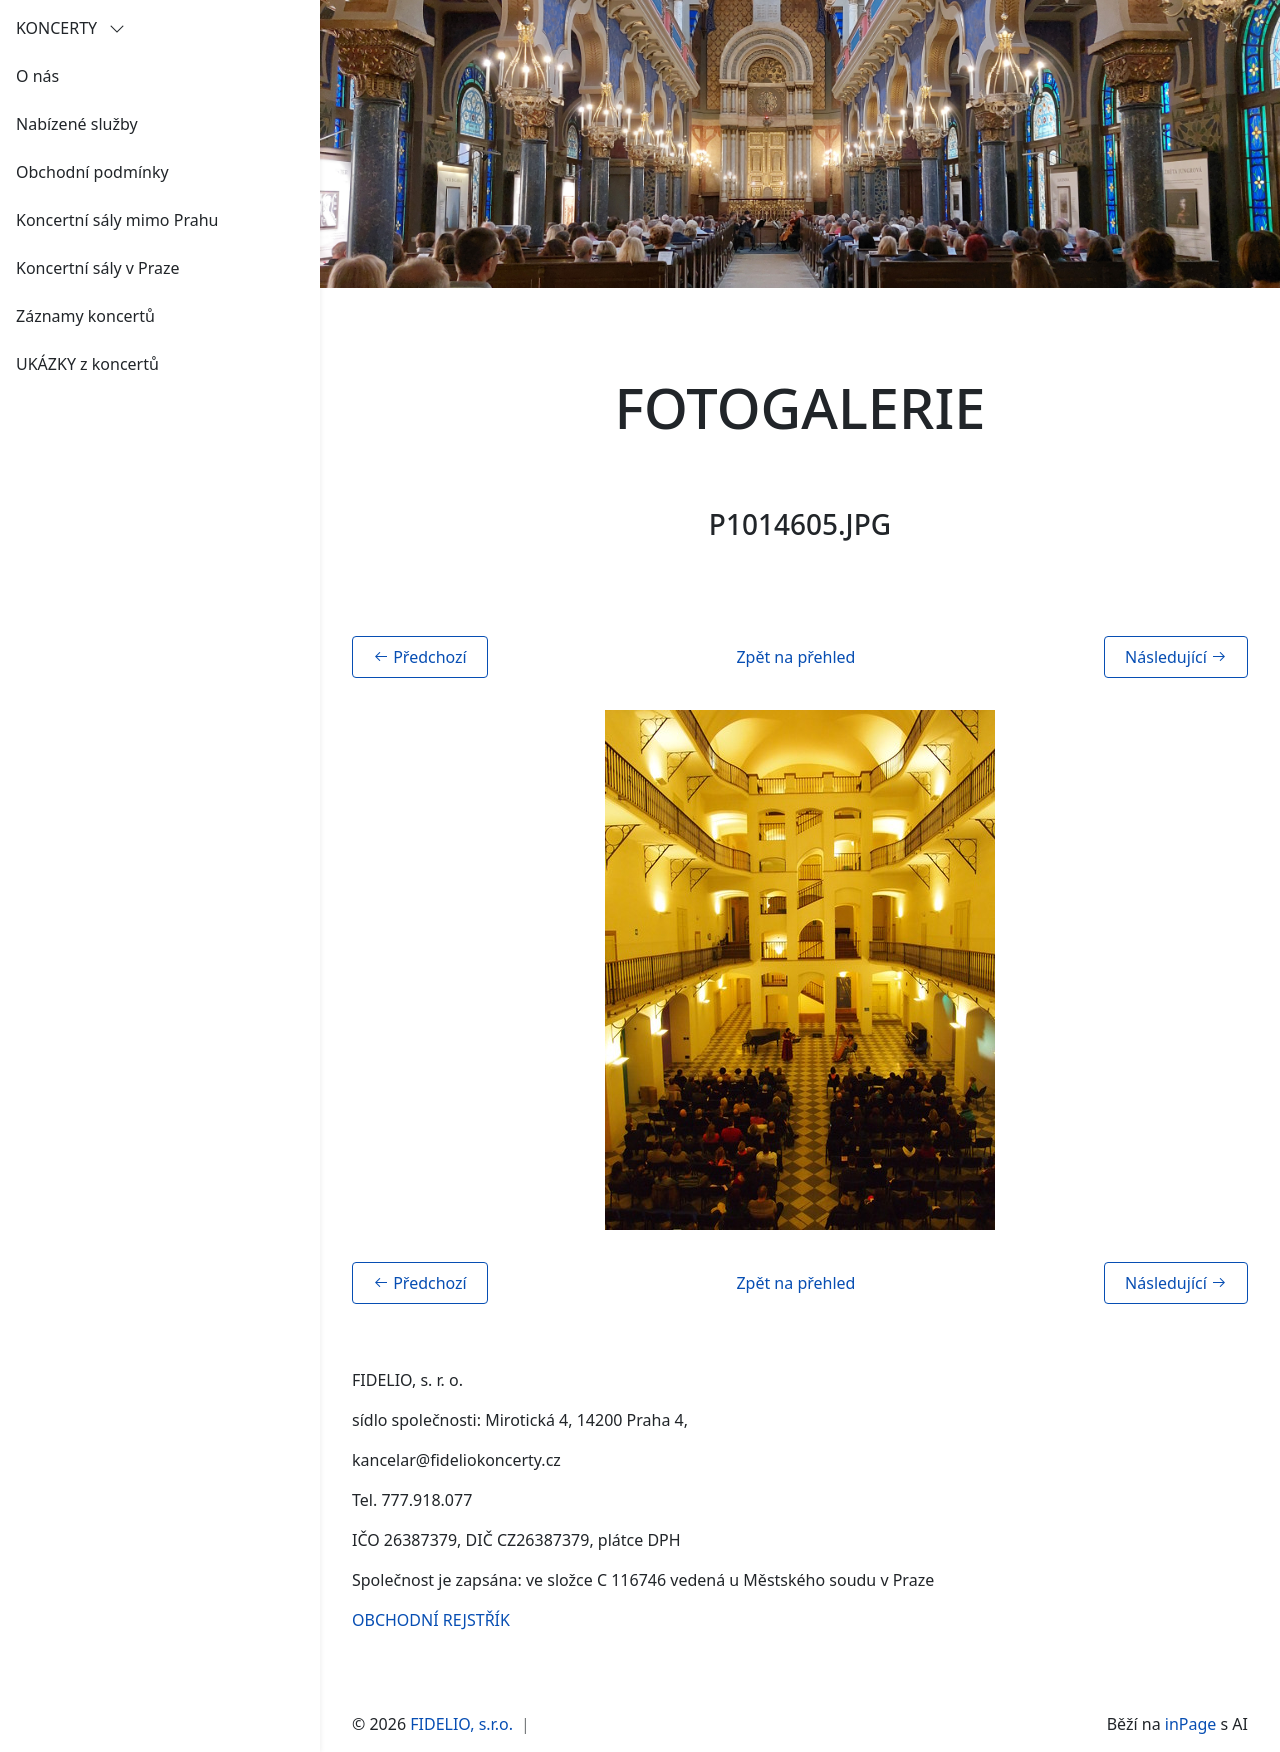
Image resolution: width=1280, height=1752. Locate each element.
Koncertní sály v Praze (98, 268)
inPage (1191, 1724)
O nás (37, 76)
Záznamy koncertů (85, 316)
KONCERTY (70, 28)
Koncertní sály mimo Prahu (117, 220)
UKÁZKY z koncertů (87, 364)
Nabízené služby (77, 124)
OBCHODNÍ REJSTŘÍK (431, 1620)
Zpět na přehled (795, 657)
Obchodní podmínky (92, 172)
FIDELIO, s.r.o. (461, 1724)
